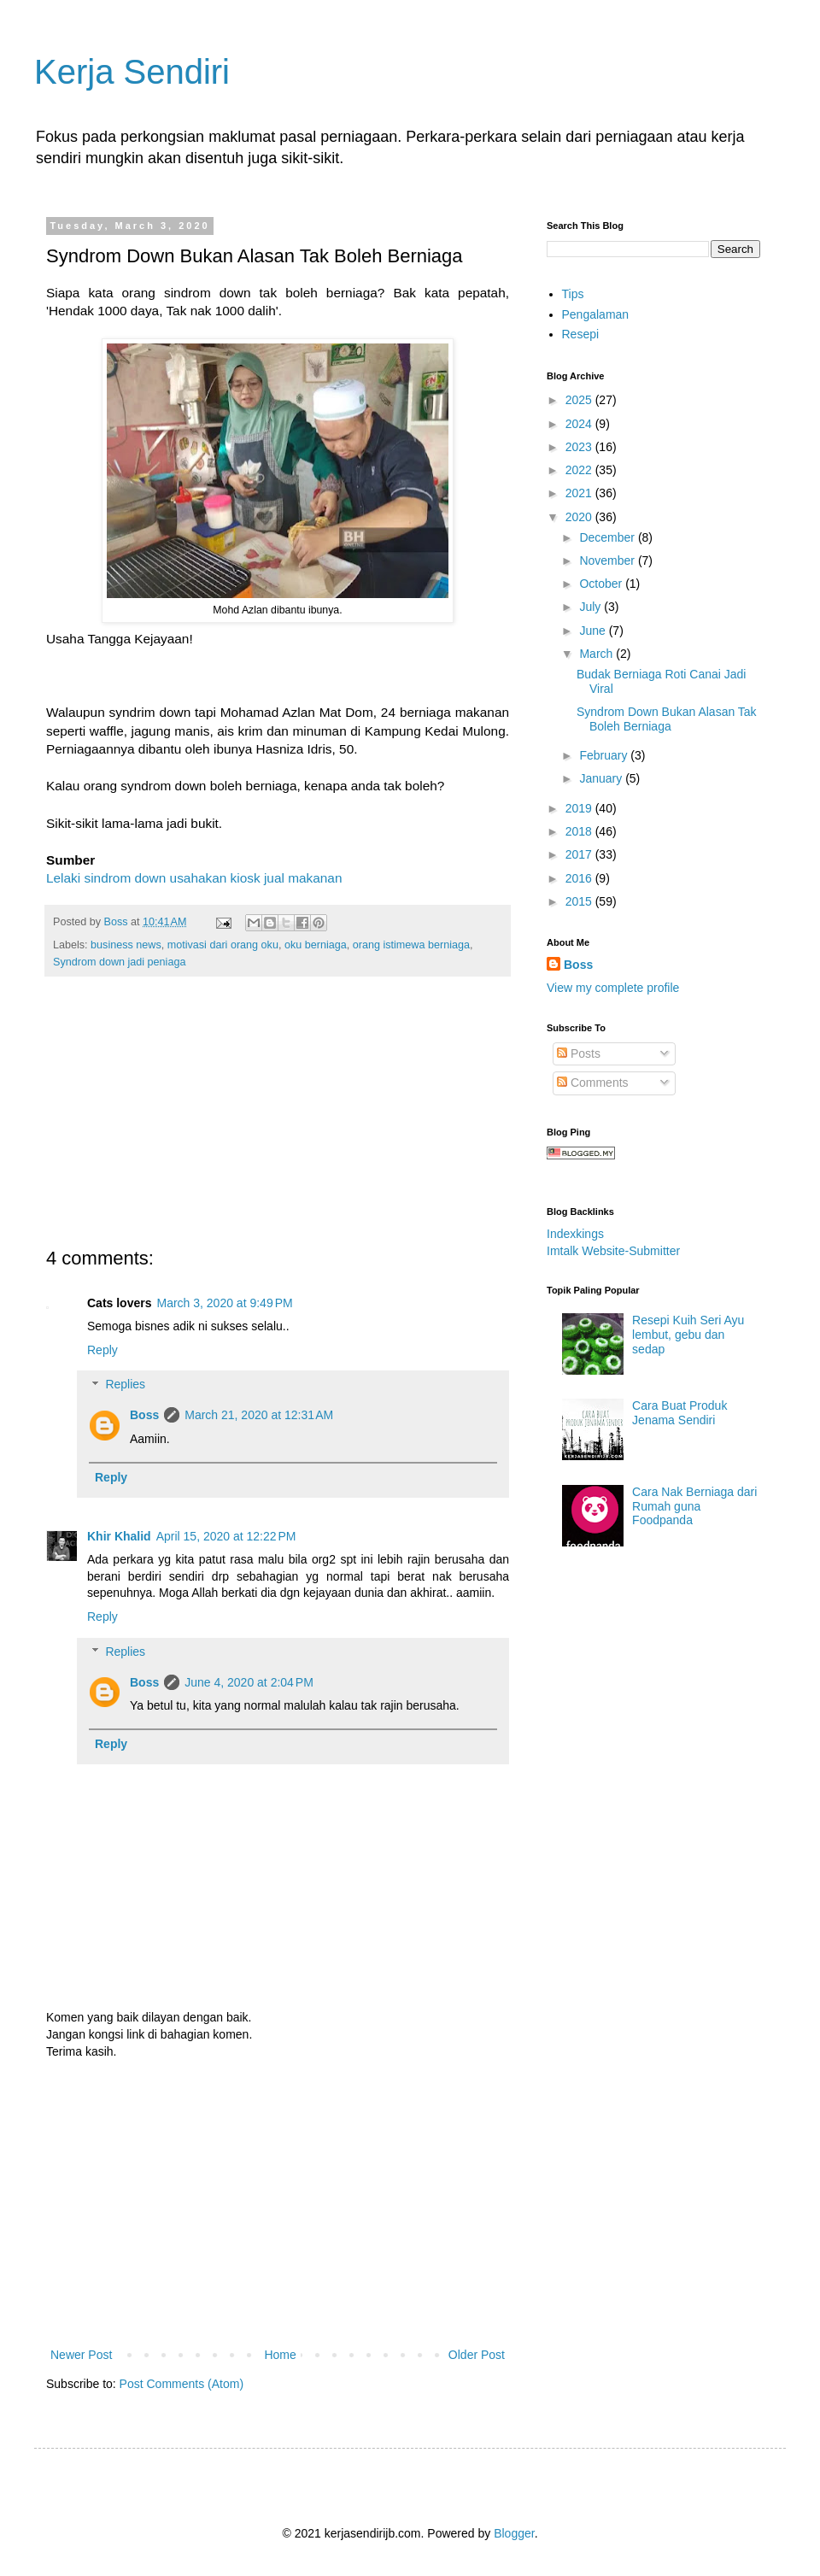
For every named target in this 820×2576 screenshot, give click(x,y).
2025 (580, 400)
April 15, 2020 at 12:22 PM (226, 1536)
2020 (580, 517)
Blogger (514, 2533)
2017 (580, 854)
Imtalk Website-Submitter (613, 1251)
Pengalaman (596, 314)
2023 (580, 447)
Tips (573, 294)
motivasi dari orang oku (222, 945)
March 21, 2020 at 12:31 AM (258, 1415)
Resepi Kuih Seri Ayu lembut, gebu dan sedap (688, 1334)
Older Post (476, 2355)
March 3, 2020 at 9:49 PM (224, 1303)
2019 (580, 808)
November (608, 560)
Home (280, 2355)
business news (126, 945)
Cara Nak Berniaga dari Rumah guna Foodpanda (694, 1506)
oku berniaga (315, 945)
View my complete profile (613, 988)
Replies (125, 1385)
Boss (144, 1415)
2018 (580, 831)
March (597, 653)
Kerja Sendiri (132, 72)
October (602, 583)
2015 (580, 901)
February (604, 755)
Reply (102, 1350)
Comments (593, 1082)
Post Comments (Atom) (181, 2384)
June (593, 630)
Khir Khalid (119, 1536)
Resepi (581, 334)
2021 (580, 493)
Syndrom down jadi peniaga (119, 962)
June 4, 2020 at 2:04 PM (248, 1682)
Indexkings (575, 1234)
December (608, 537)
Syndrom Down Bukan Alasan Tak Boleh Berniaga (667, 719)
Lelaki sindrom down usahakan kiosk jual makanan (194, 878)
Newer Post (81, 2355)
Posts (578, 1053)
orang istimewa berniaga (411, 945)
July (591, 606)
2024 (580, 424)
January (602, 778)
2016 (580, 878)
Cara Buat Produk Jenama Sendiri (679, 1413)
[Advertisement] (277, 1122)
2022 (580, 470)
